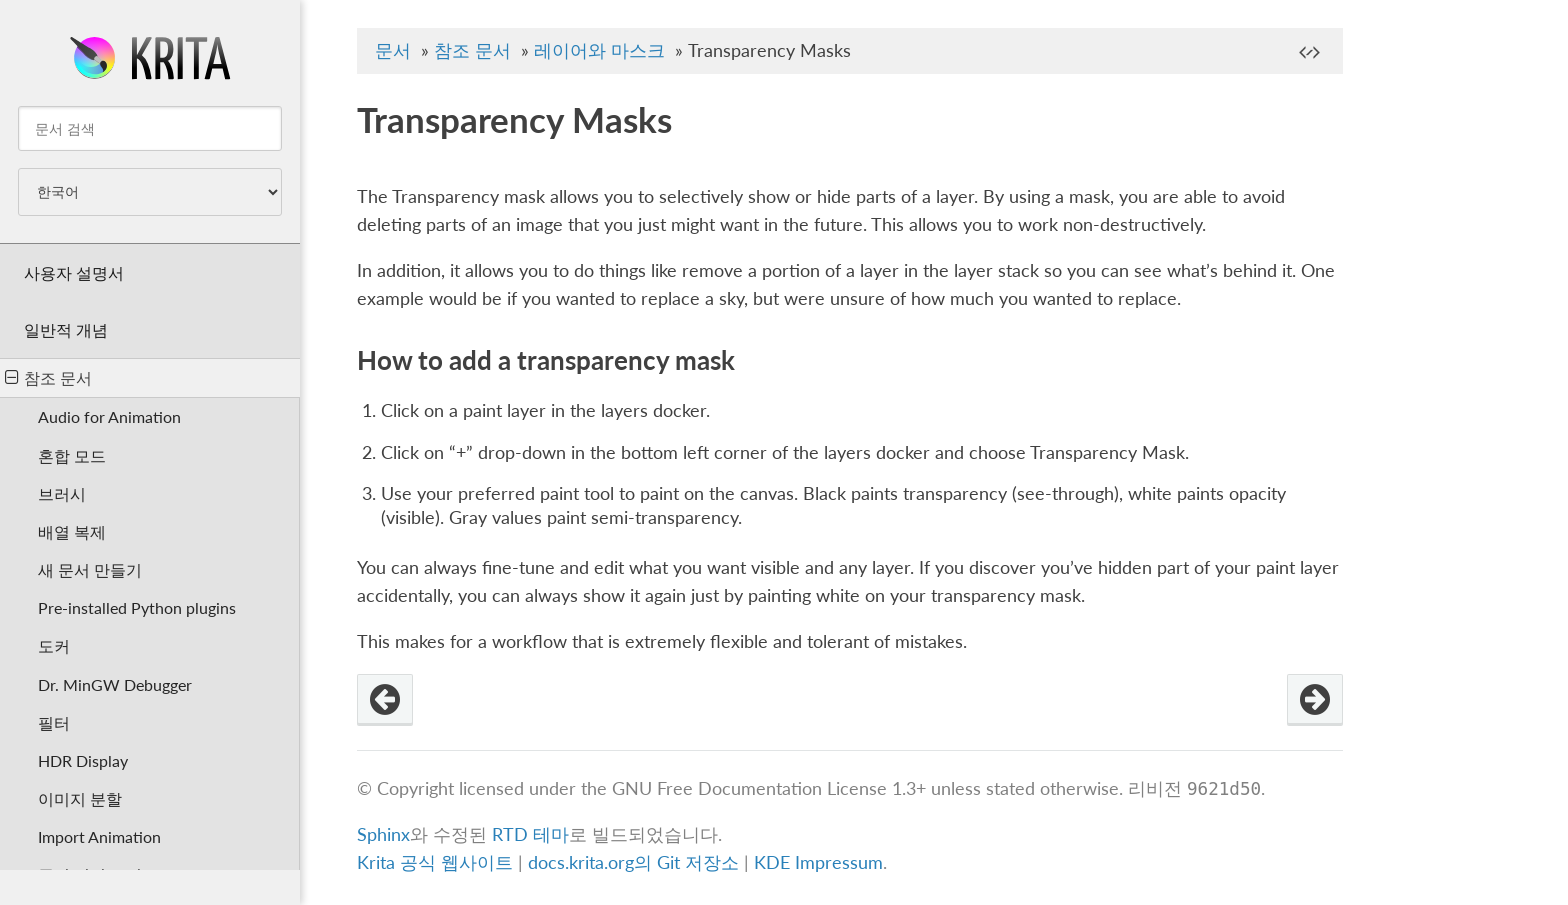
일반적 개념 (66, 329)
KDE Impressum (818, 862)
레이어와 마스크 (599, 50)
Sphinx (383, 834)
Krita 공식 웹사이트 (435, 862)
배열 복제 (72, 531)
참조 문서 (48, 377)
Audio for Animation (109, 416)
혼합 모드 (72, 455)
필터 (54, 722)
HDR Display (83, 760)
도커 (54, 645)
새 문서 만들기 (90, 569)
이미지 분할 (80, 798)
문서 (393, 50)
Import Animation (99, 836)
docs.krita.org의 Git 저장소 (633, 862)
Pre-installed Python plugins (137, 607)
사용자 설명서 (74, 272)
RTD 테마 (530, 834)
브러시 (62, 493)
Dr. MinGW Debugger (115, 684)
